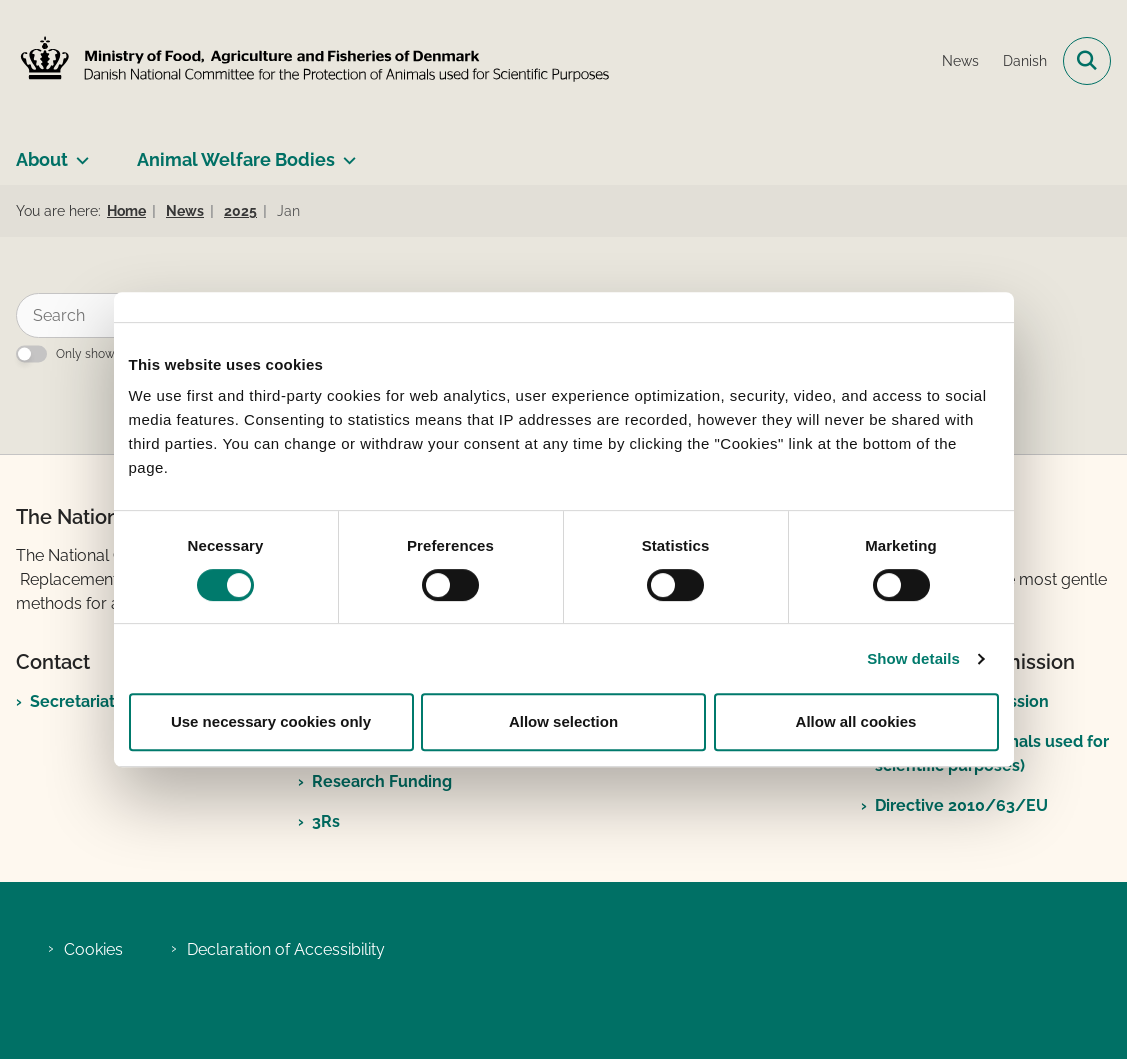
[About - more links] (78, 152)
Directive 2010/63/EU (961, 805)
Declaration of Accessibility (286, 949)
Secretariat (72, 701)
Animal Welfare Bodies (236, 159)
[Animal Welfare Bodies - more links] (345, 152)
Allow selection (563, 721)
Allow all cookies (856, 721)
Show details (913, 658)
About (42, 159)
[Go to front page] (308, 61)
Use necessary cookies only (271, 721)
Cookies (93, 949)
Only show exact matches (128, 354)
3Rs (326, 821)
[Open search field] (1087, 61)
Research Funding (382, 781)
